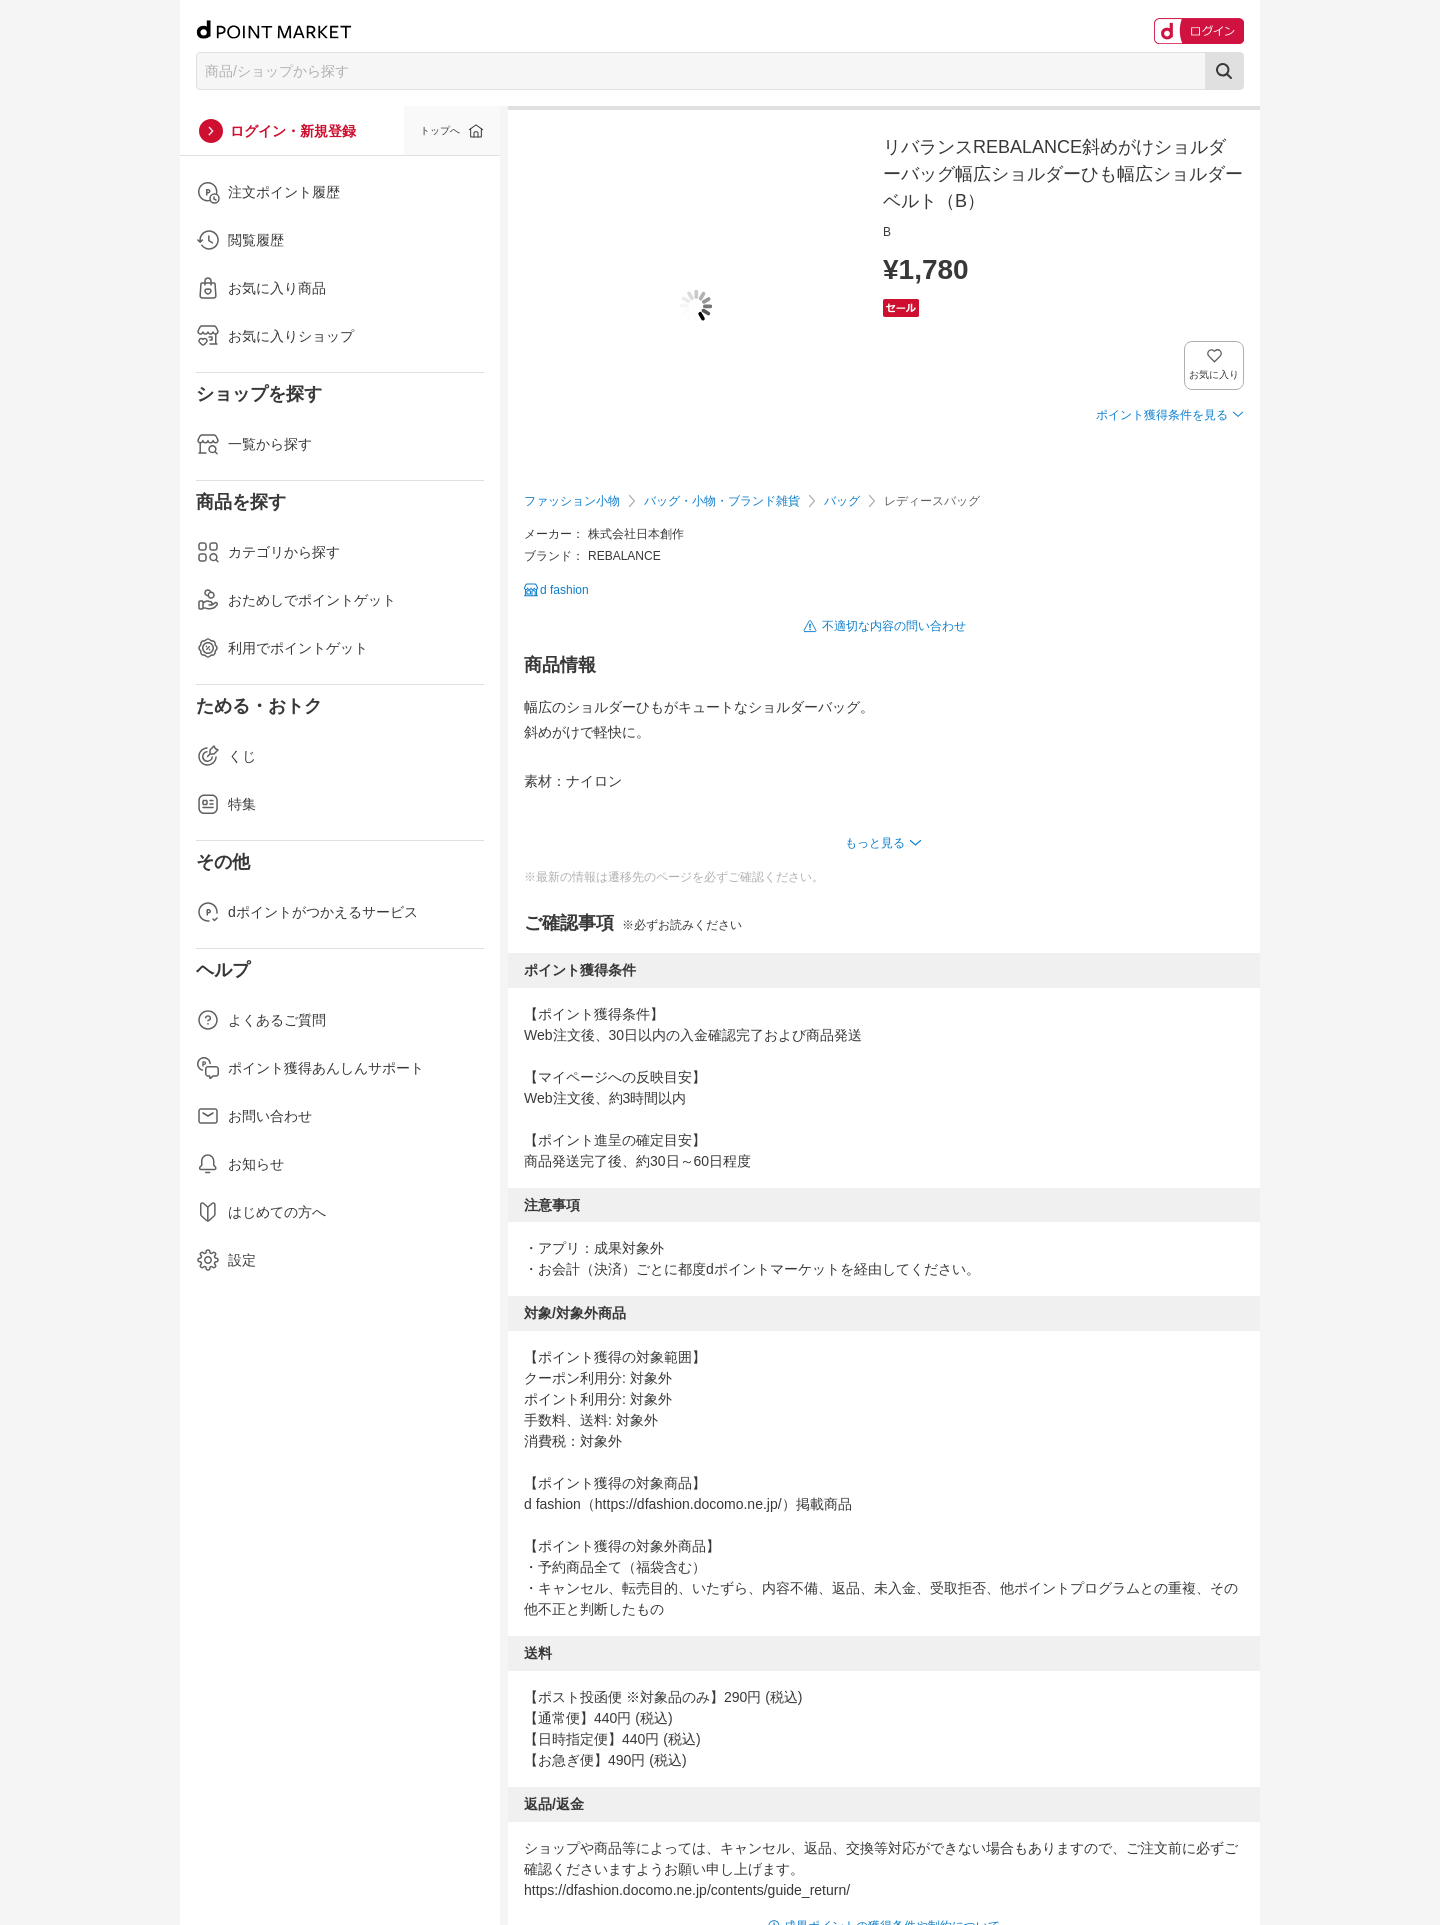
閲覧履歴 (240, 240)
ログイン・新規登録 (293, 131)
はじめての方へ (261, 1212)
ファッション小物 (572, 501)
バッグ (842, 501)
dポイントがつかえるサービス (307, 912)
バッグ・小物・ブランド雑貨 (722, 501)
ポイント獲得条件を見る (1162, 415)
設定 (226, 1260)
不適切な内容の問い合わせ (894, 626)
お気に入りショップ (275, 336)
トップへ (440, 130)
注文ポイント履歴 (268, 192)
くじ (226, 756)
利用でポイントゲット (282, 648)
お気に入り (1214, 374)
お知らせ (240, 1164)
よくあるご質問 (261, 1020)
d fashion (564, 590)
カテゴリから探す (268, 552)
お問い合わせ (254, 1116)
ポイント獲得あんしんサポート (310, 1068)
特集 (226, 804)
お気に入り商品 (261, 288)
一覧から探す (254, 444)
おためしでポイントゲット (296, 600)
